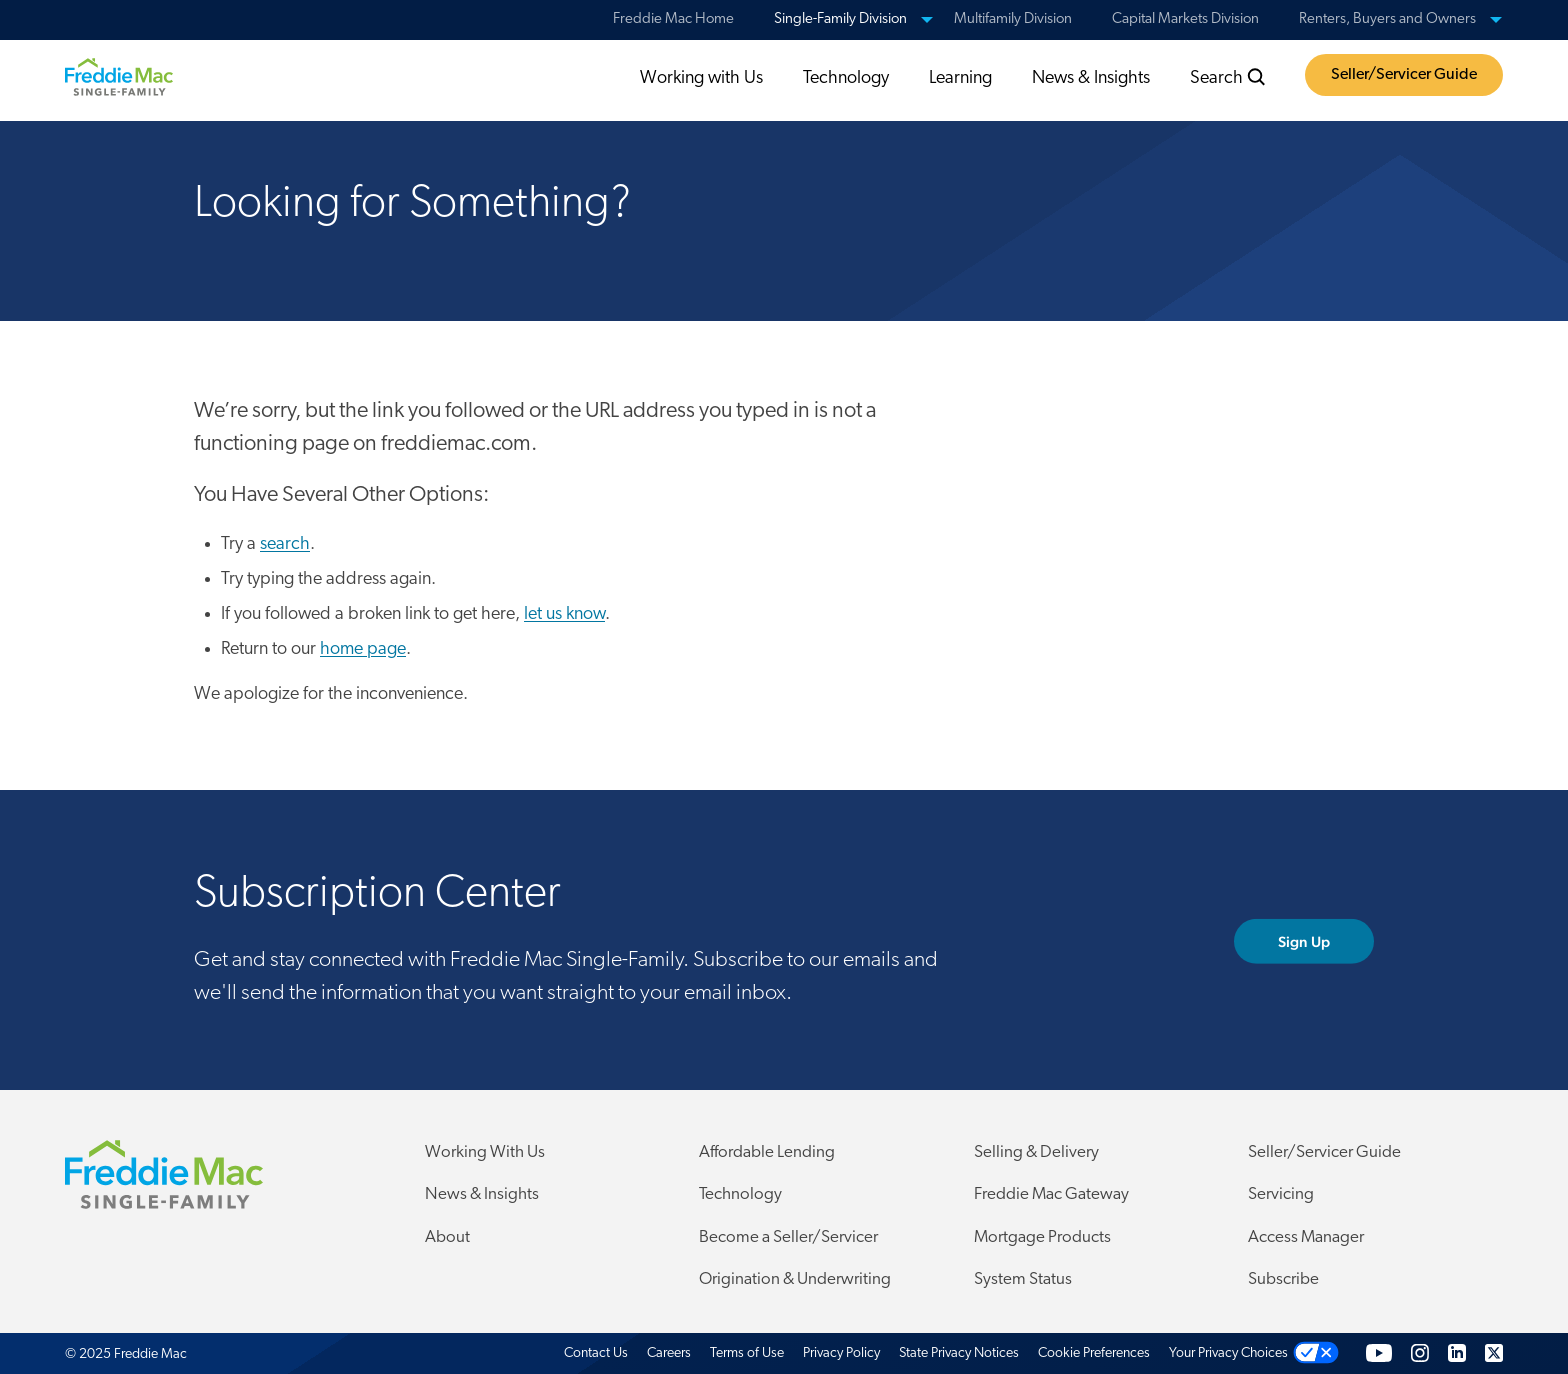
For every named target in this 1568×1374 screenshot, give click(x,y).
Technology (846, 78)
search (285, 544)
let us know (564, 614)
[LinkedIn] (1457, 1353)
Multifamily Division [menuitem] (1013, 19)
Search (1228, 78)
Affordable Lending (767, 1152)
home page (363, 649)
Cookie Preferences (1094, 1353)
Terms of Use (747, 1353)
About (447, 1237)
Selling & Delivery (1036, 1152)
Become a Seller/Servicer (788, 1237)
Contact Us (596, 1353)
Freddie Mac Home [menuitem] (673, 19)
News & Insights (1091, 78)
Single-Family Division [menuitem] (840, 19)
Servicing (1281, 1194)
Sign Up (1326, 941)
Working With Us (485, 1152)
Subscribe (1283, 1279)
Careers (669, 1353)
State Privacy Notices (959, 1353)
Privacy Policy (841, 1353)
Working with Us (701, 78)
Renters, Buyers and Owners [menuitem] (1387, 19)
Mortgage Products (1042, 1237)
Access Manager (1306, 1237)
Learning (960, 78)
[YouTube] (1379, 1353)
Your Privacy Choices (1228, 1353)
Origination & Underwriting (795, 1279)
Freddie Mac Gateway (1051, 1194)
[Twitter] (1494, 1353)
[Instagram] (1420, 1353)
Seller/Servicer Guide (1404, 75)
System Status (1023, 1279)
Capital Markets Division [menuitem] (1185, 19)
